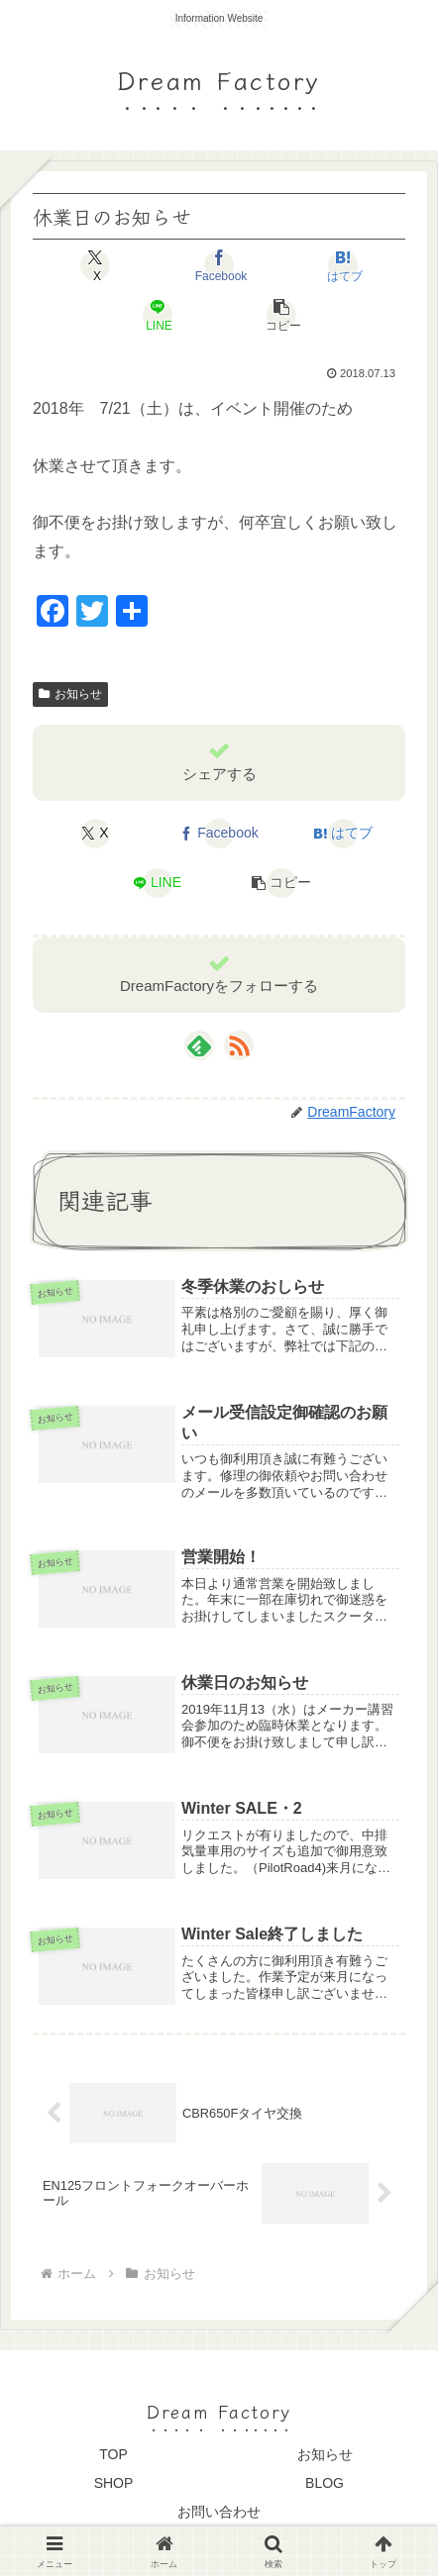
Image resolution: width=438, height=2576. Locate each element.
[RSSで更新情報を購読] (239, 1045)
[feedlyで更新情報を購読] (199, 1045)
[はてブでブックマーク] (342, 265)
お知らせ (70, 694)
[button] (280, 315)
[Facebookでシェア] (219, 265)
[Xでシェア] (95, 265)
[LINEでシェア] (156, 315)
